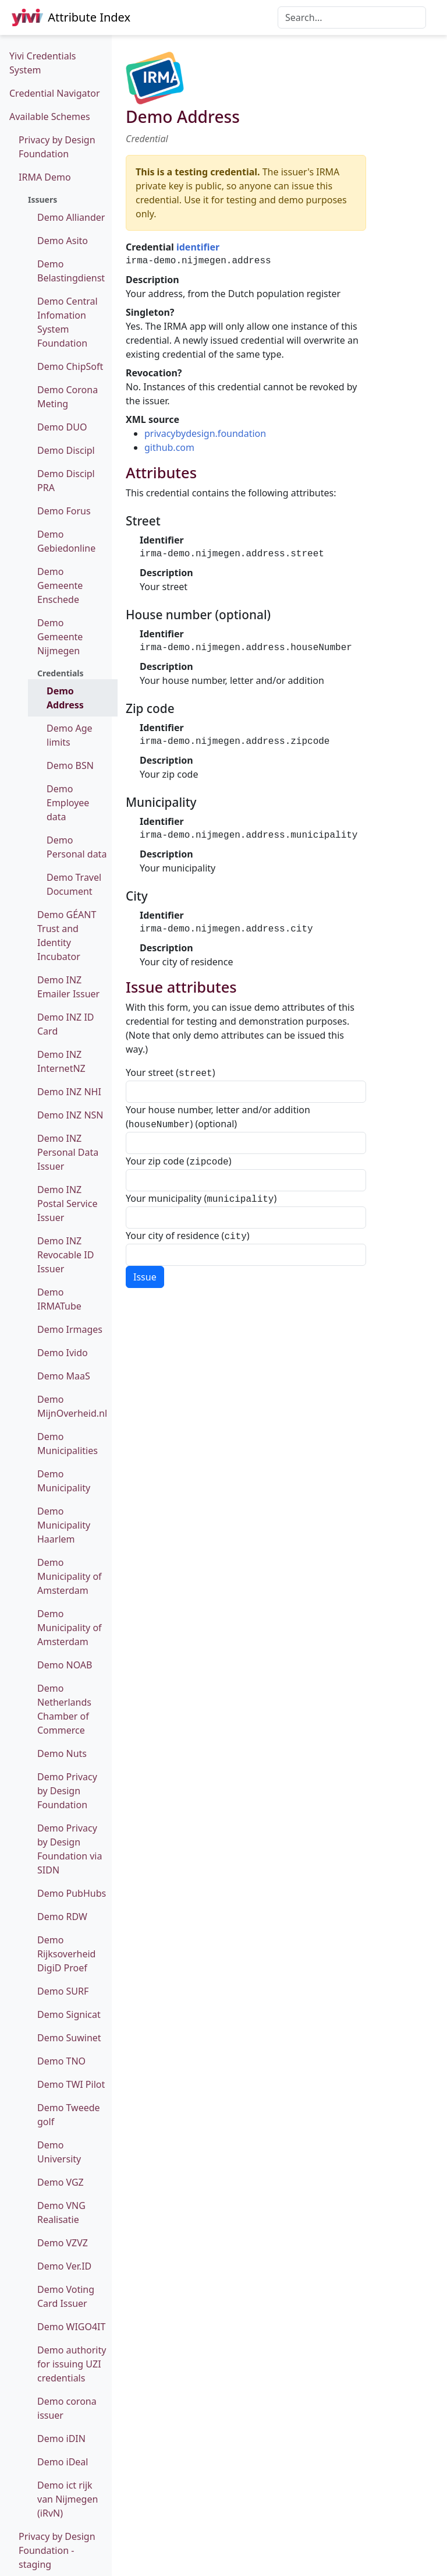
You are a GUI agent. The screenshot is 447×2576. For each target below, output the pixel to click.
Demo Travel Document (74, 884)
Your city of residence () (188, 1231)
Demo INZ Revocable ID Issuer (65, 1254)
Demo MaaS (63, 1376)
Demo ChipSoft (70, 366)
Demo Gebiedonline (66, 541)
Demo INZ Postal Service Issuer (67, 1203)
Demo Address (65, 697)
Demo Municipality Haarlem (63, 1525)
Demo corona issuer (67, 2408)
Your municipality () (201, 1194)
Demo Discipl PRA (66, 480)
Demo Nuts (62, 1753)
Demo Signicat (69, 2014)
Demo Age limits (70, 735)
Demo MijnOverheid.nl (72, 1406)
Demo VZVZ (62, 2242)
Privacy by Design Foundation (57, 146)
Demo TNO (61, 2061)
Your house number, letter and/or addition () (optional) (218, 1115)
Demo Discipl (66, 450)
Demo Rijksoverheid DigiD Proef (66, 1953)
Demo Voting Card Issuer (65, 2296)
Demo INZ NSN (70, 1115)
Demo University (59, 2152)
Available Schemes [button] (49, 116)
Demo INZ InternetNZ (61, 1061)
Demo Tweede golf (68, 2114)
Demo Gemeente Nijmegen (60, 636)
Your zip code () (178, 1158)
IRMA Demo (45, 177)
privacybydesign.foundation (205, 433)
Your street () (170, 1072)
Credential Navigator (54, 93)
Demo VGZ (60, 2182)
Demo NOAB (64, 1664)
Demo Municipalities (67, 1443)
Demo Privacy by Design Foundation (67, 1790)
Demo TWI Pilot (71, 2084)
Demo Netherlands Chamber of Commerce (64, 1709)
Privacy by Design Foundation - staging (57, 2550)
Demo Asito (62, 240)
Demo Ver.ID (64, 2266)
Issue (145, 1271)
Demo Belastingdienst (71, 270)
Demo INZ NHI (69, 1091)
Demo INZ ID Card (65, 1024)
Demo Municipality (63, 1480)
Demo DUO (62, 427)
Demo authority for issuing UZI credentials (71, 2364)
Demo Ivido (62, 1352)
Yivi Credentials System (42, 63)
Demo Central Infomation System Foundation (67, 322)
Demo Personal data (77, 847)
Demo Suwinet (69, 2037)
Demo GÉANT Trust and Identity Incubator (66, 935)
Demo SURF (62, 1991)
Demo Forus (64, 510)
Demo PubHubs (71, 1893)
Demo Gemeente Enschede (60, 585)
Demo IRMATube (59, 1299)
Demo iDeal (62, 2461)
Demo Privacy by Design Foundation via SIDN (69, 1849)
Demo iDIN (61, 2438)
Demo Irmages (69, 1329)
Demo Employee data (68, 802)
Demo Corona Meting (67, 396)
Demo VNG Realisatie (61, 2212)
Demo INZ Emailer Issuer (68, 986)
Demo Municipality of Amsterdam (69, 1576)
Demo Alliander (71, 217)
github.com (169, 447)
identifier (197, 247)
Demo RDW (62, 1916)
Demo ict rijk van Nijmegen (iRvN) (67, 2499)
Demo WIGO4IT (71, 2326)
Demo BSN (70, 765)
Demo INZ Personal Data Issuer (67, 1152)
